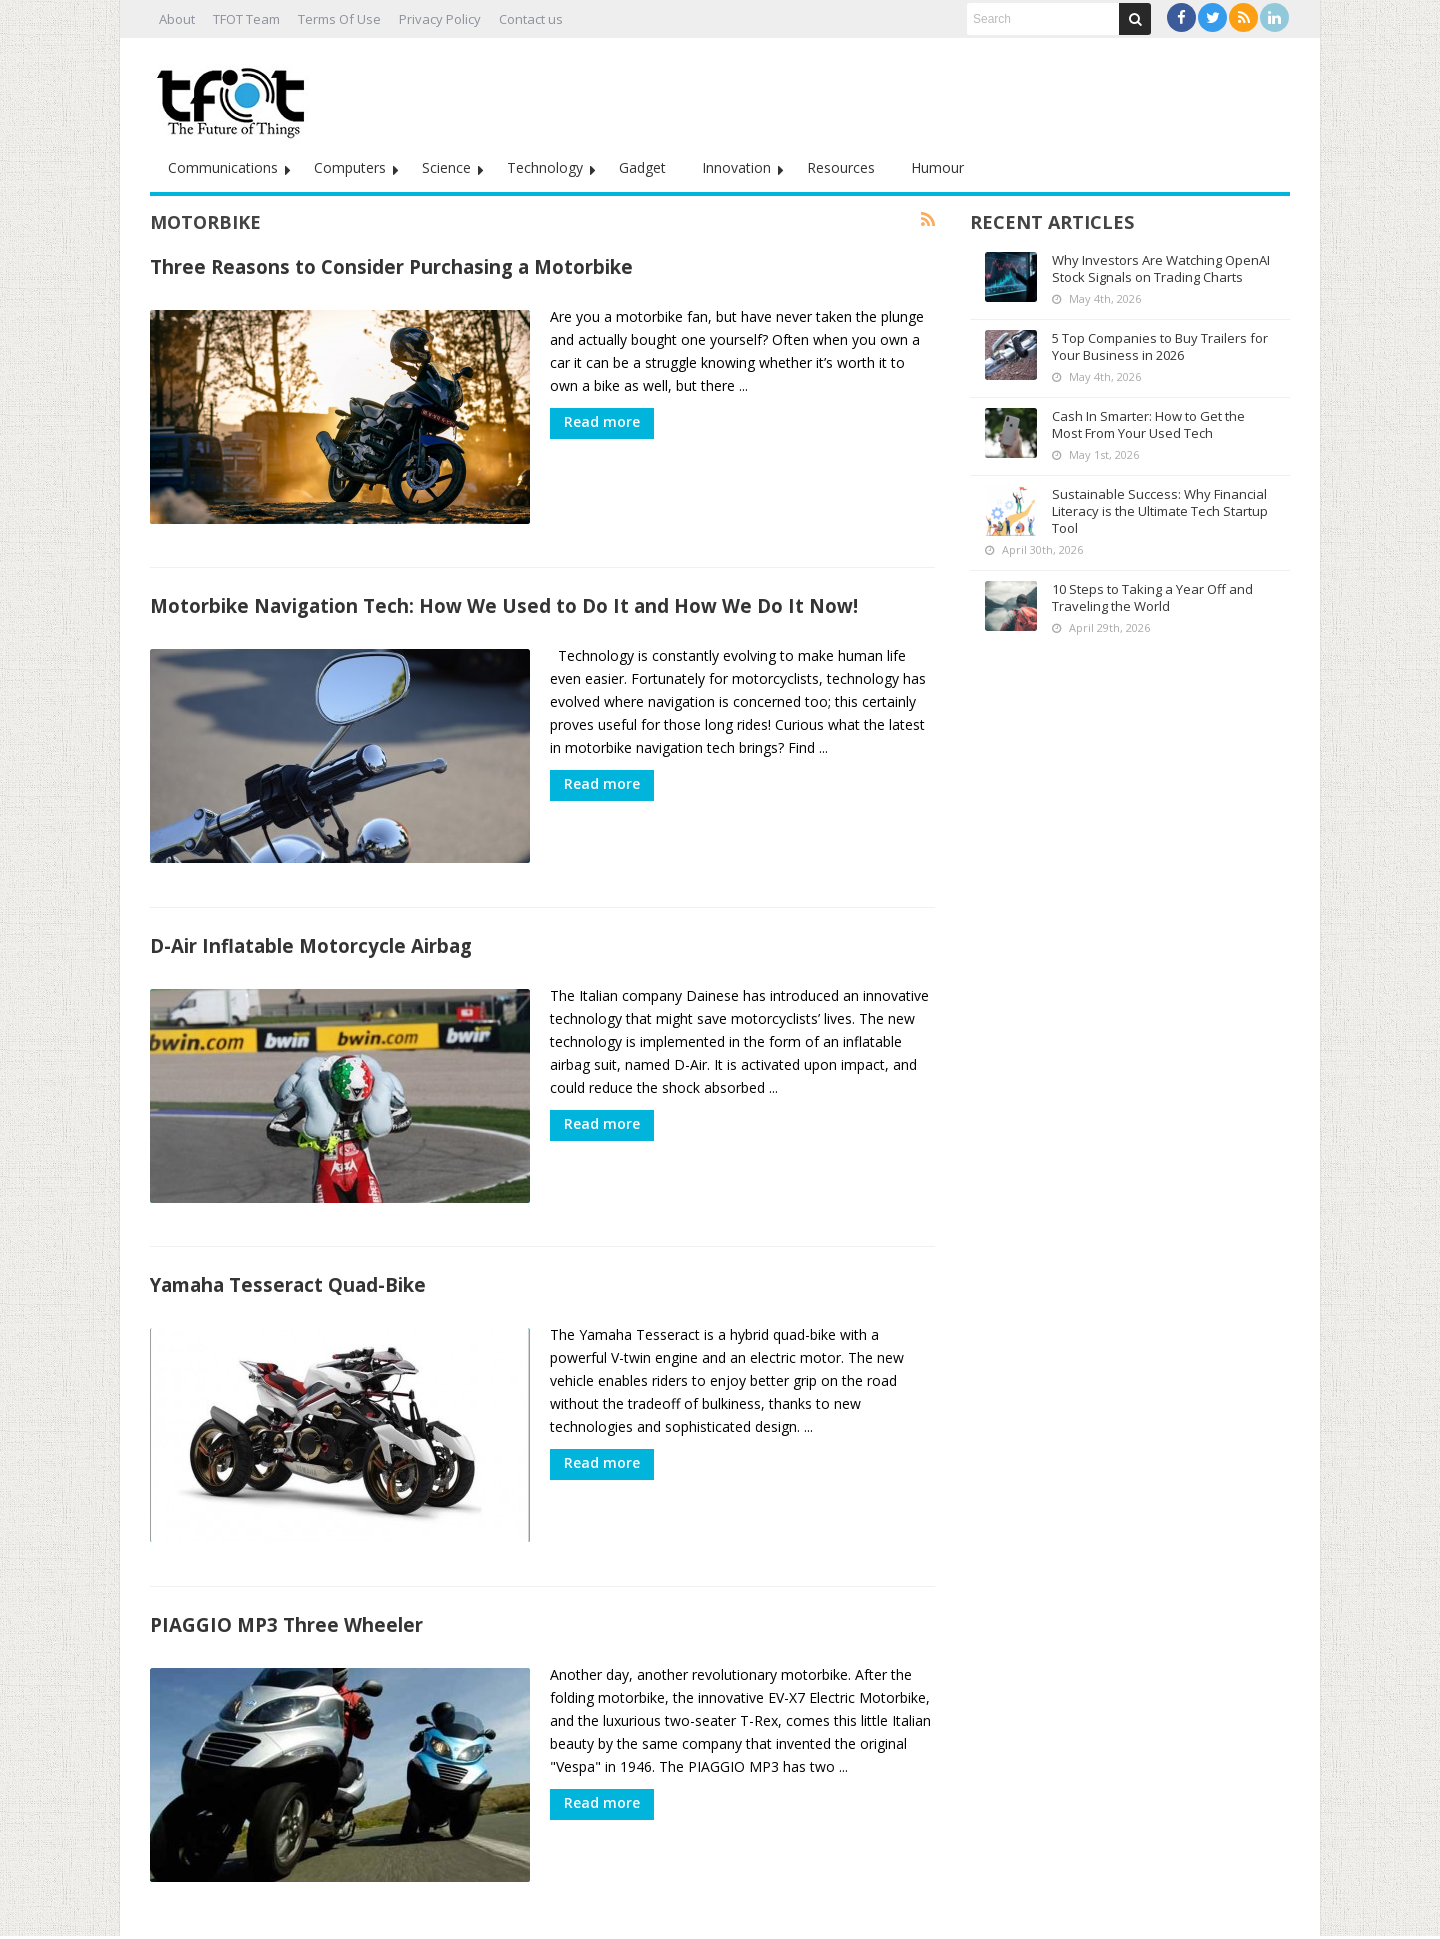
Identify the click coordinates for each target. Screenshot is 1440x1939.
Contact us (531, 19)
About (177, 19)
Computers (350, 167)
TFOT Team (246, 19)
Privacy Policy (440, 19)
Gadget (642, 167)
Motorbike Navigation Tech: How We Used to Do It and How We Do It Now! (504, 597)
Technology (545, 167)
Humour (937, 167)
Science (446, 167)
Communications (223, 167)
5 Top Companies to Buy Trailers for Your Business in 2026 (1160, 346)
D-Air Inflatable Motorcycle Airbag (311, 928)
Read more (602, 421)
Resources (841, 167)
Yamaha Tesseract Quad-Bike (288, 1259)
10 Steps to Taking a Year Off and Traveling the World (1152, 597)
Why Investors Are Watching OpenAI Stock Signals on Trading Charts (1161, 268)
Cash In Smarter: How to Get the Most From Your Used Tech (1148, 424)
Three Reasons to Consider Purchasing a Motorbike (391, 266)
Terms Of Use (339, 19)
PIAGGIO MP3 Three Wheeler (286, 1590)
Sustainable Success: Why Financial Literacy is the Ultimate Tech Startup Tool (1160, 511)
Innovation (736, 167)
